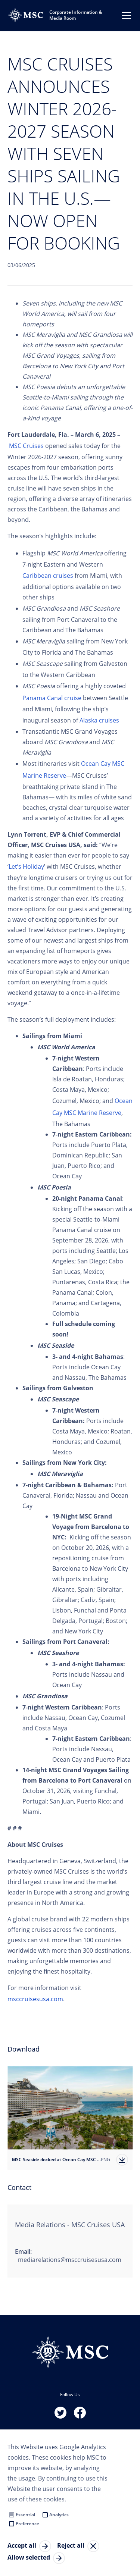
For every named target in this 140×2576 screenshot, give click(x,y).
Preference (27, 2523)
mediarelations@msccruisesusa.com (69, 2260)
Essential (25, 2514)
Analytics (59, 2514)
